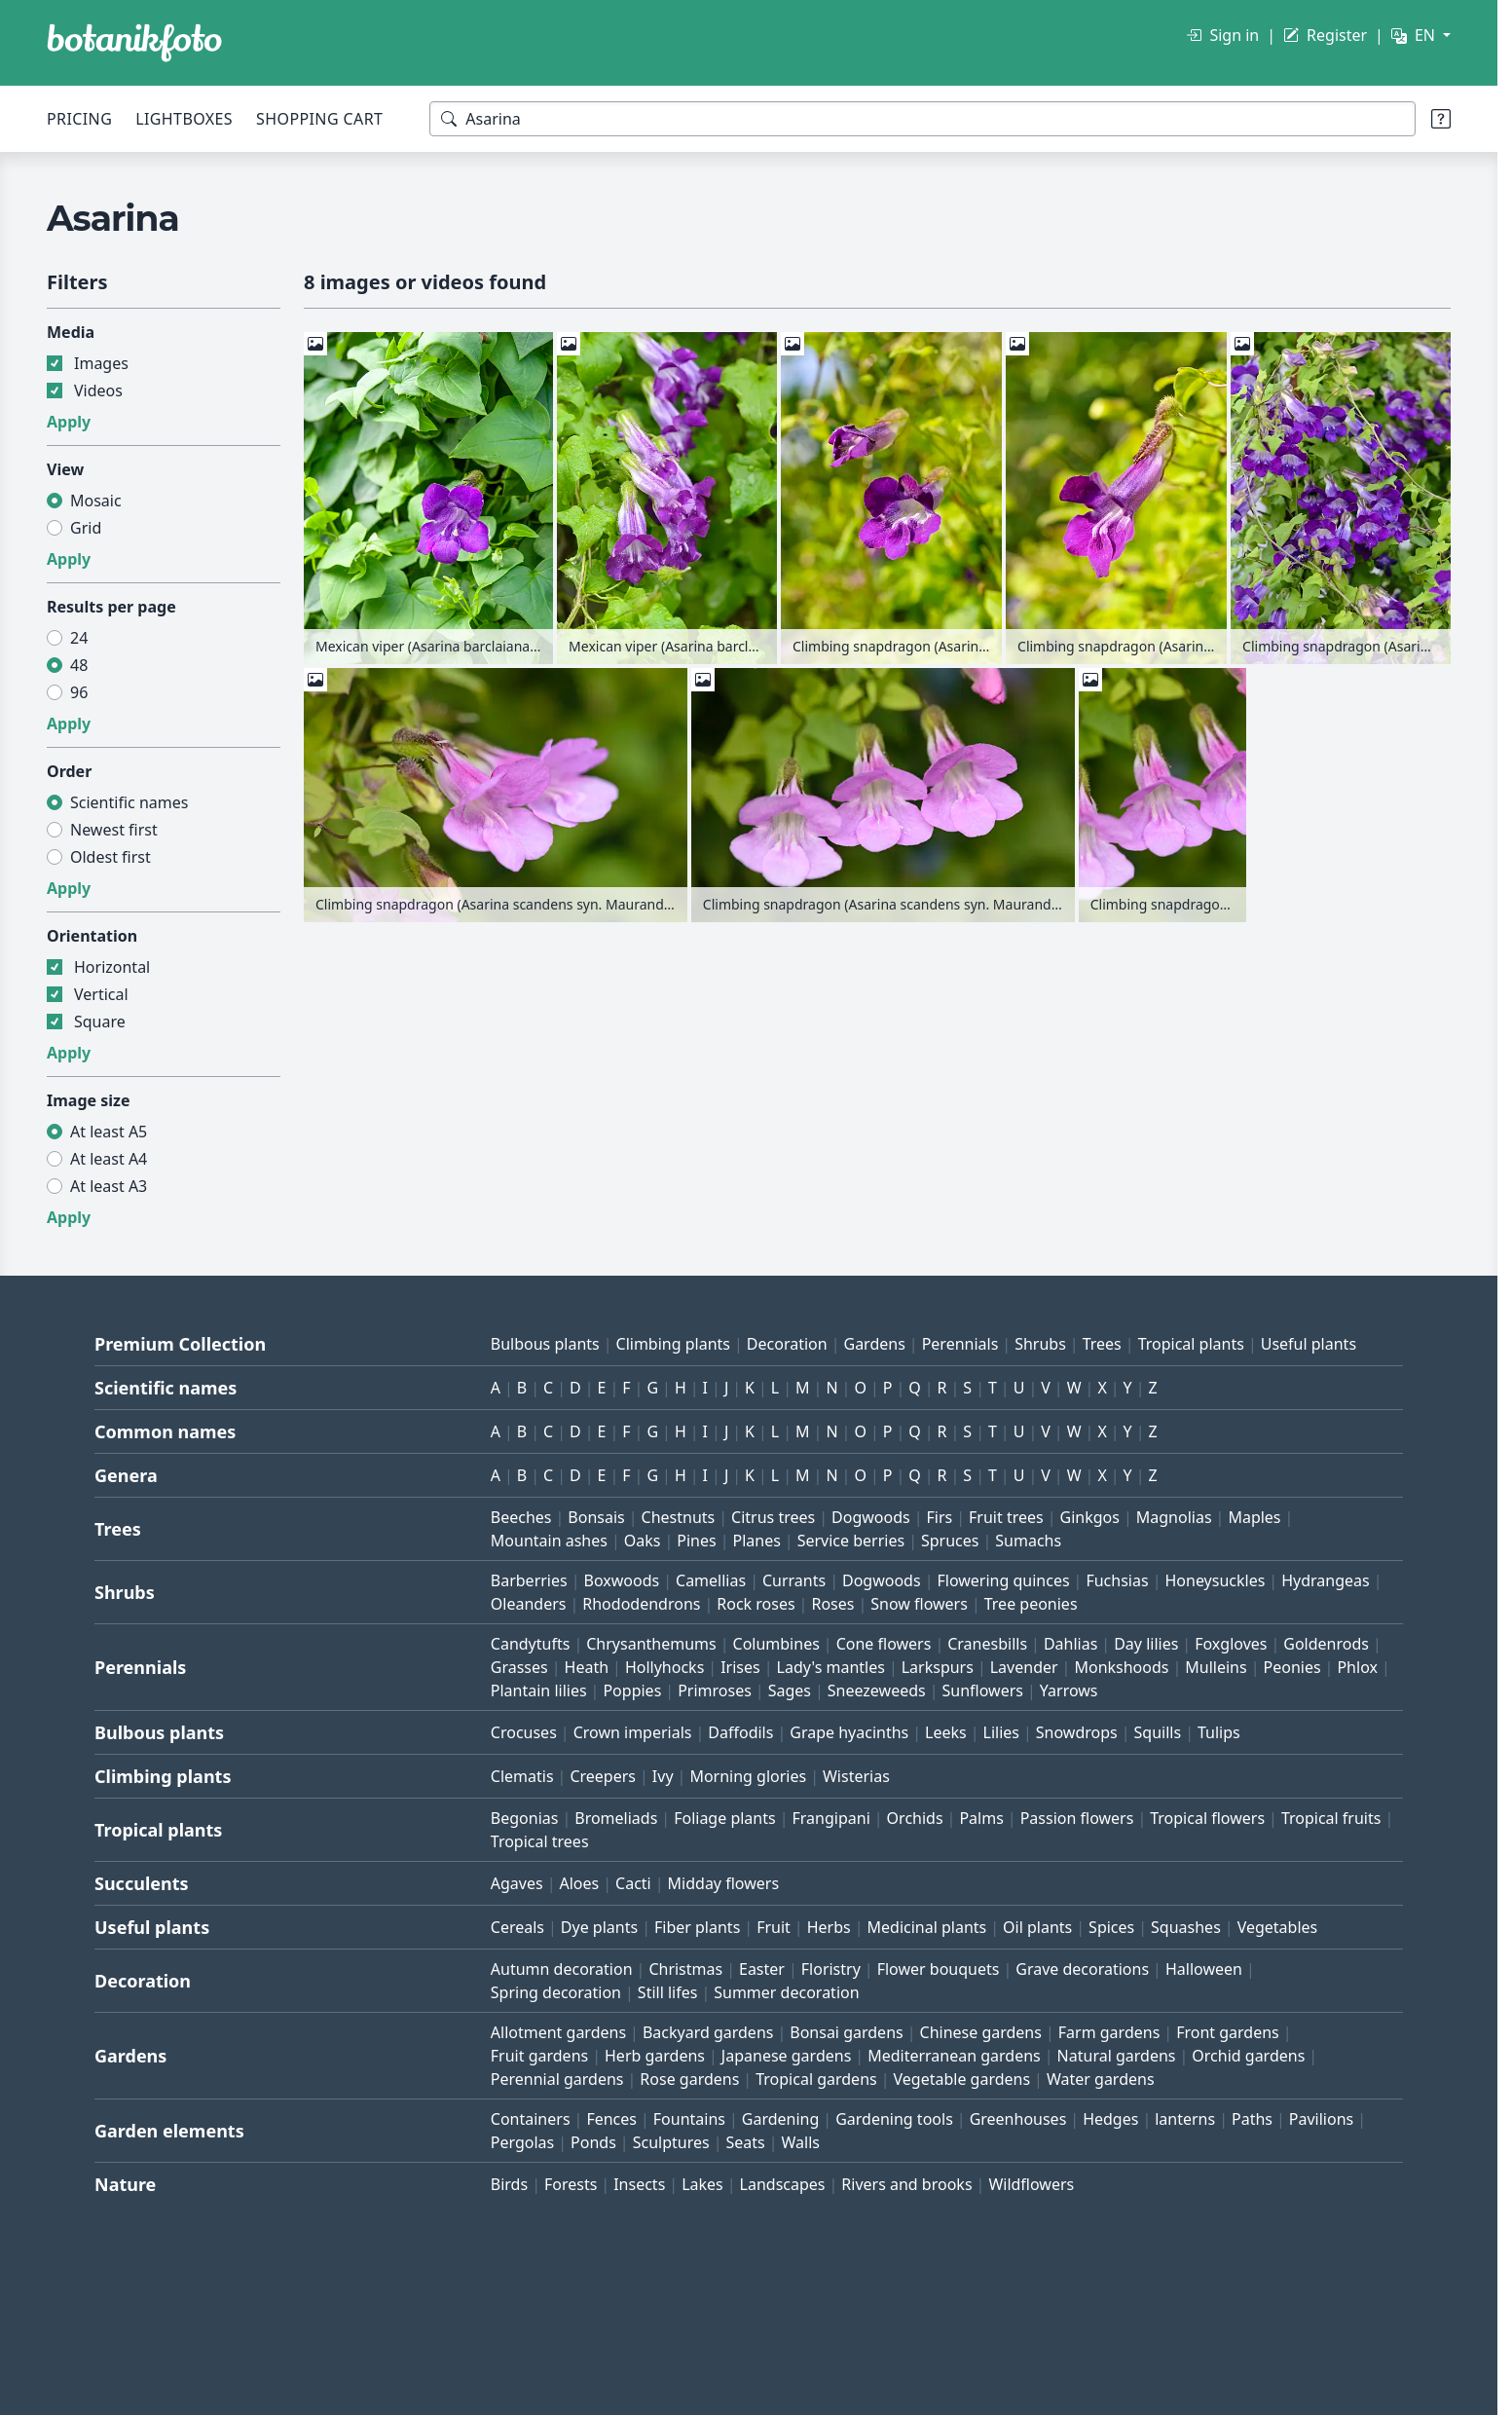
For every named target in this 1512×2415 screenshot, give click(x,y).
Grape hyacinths (849, 1732)
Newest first (114, 829)
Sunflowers (982, 1690)
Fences (611, 2119)
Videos (98, 390)
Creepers (603, 1776)
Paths (1252, 2119)
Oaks (642, 1540)
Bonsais (596, 1517)
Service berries (850, 1540)
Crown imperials (632, 1732)
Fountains (689, 2119)
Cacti (633, 1883)
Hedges (1110, 2119)
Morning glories (747, 1776)
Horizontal (112, 967)
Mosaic (96, 500)
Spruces (950, 1540)
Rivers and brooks (906, 2184)
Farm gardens (1109, 2032)
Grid (85, 528)
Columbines (776, 1643)
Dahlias (1070, 1643)
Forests (570, 2184)
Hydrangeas (1325, 1580)
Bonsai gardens (846, 2032)
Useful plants (1308, 1344)
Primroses (715, 1690)
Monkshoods (1121, 1667)
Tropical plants (1191, 1344)
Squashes (1186, 1927)
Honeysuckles (1214, 1580)
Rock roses (755, 1604)
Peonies (1292, 1667)
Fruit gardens (539, 2055)
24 (79, 638)
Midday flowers (723, 1883)
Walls (801, 2142)
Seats (744, 2142)
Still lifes (668, 1992)
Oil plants (1037, 1927)
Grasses (519, 1667)
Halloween (1203, 1969)
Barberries (529, 1580)
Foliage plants (725, 1818)
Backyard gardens (708, 2032)
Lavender (1024, 1667)
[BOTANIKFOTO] (134, 42)
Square (100, 1021)
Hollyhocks (664, 1667)
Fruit (773, 1927)
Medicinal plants (927, 1927)
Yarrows (1069, 1690)
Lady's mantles (831, 1667)
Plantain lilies (539, 1690)
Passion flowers (1077, 1818)
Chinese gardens (981, 2032)
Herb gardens (655, 2055)
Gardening (781, 2119)
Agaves (517, 1883)
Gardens (873, 1344)
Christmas (685, 1969)
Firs (940, 1517)
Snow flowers (919, 1604)
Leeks (946, 1732)
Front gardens (1227, 2032)
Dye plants (599, 1927)
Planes (756, 1540)
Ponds (593, 2142)
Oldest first (110, 857)
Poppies (632, 1690)
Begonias (525, 1818)
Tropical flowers (1207, 1818)
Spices (1111, 1927)
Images (101, 363)
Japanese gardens (786, 2055)
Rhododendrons (641, 1604)
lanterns (1185, 2119)
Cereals (517, 1927)
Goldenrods (1326, 1643)
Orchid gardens (1248, 2055)
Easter (762, 1969)
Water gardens (1101, 2079)
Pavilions (1321, 2119)
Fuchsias (1117, 1580)
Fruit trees (1006, 1517)
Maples (1254, 1517)
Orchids (915, 1818)
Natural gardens (1116, 2055)
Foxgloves (1231, 1643)
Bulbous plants (545, 1344)
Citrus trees (773, 1517)
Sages (789, 1690)
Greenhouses (1018, 2119)
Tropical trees (540, 1841)
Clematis (522, 1776)
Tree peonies (1031, 1604)
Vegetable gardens (962, 2079)
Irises (740, 1667)
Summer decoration (786, 1992)
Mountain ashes (549, 1540)
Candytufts (531, 1643)
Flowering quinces (1003, 1580)
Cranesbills (987, 1643)
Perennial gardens (557, 2079)
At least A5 (108, 1131)
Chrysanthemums (651, 1643)
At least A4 (108, 1159)
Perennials (960, 1344)
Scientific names (129, 802)
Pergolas (522, 2142)
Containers (531, 2119)
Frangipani (831, 1818)
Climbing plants (673, 1344)
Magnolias (1174, 1517)
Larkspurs (938, 1667)
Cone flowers (884, 1643)
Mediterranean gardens (954, 2055)
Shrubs (1040, 1344)
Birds (509, 2184)
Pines (696, 1540)
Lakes (702, 2184)
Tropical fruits (1331, 1818)
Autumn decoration (562, 1969)
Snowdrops (1077, 1732)
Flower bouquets (938, 1969)
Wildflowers (1031, 2184)
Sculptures (671, 2142)
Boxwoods (622, 1580)
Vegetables (1277, 1927)
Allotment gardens (558, 2032)
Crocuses (524, 1732)
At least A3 (108, 1186)
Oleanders (529, 1604)
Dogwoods (870, 1517)
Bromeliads (615, 1818)
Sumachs (1028, 1540)
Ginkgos (1090, 1517)
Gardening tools (894, 2119)
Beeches (521, 1517)
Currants (794, 1580)
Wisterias (856, 1776)
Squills (1158, 1732)
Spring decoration (556, 1992)
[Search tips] (1441, 119)
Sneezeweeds (877, 1690)
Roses (832, 1604)
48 (79, 665)
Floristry (831, 1969)
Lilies (1001, 1732)
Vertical (101, 994)
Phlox (1357, 1667)
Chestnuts (679, 1517)
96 (79, 692)
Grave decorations (1082, 1969)
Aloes (579, 1883)
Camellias (711, 1580)
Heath (587, 1667)
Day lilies (1146, 1643)
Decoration (787, 1344)
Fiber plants (697, 1927)
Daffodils (740, 1732)
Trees (1102, 1344)
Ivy (663, 1776)
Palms (981, 1818)
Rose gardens (689, 2079)
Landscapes (783, 2184)
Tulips (1219, 1732)
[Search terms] (922, 118)
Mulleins (1215, 1667)
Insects (639, 2184)
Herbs (829, 1927)
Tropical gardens (816, 2079)
